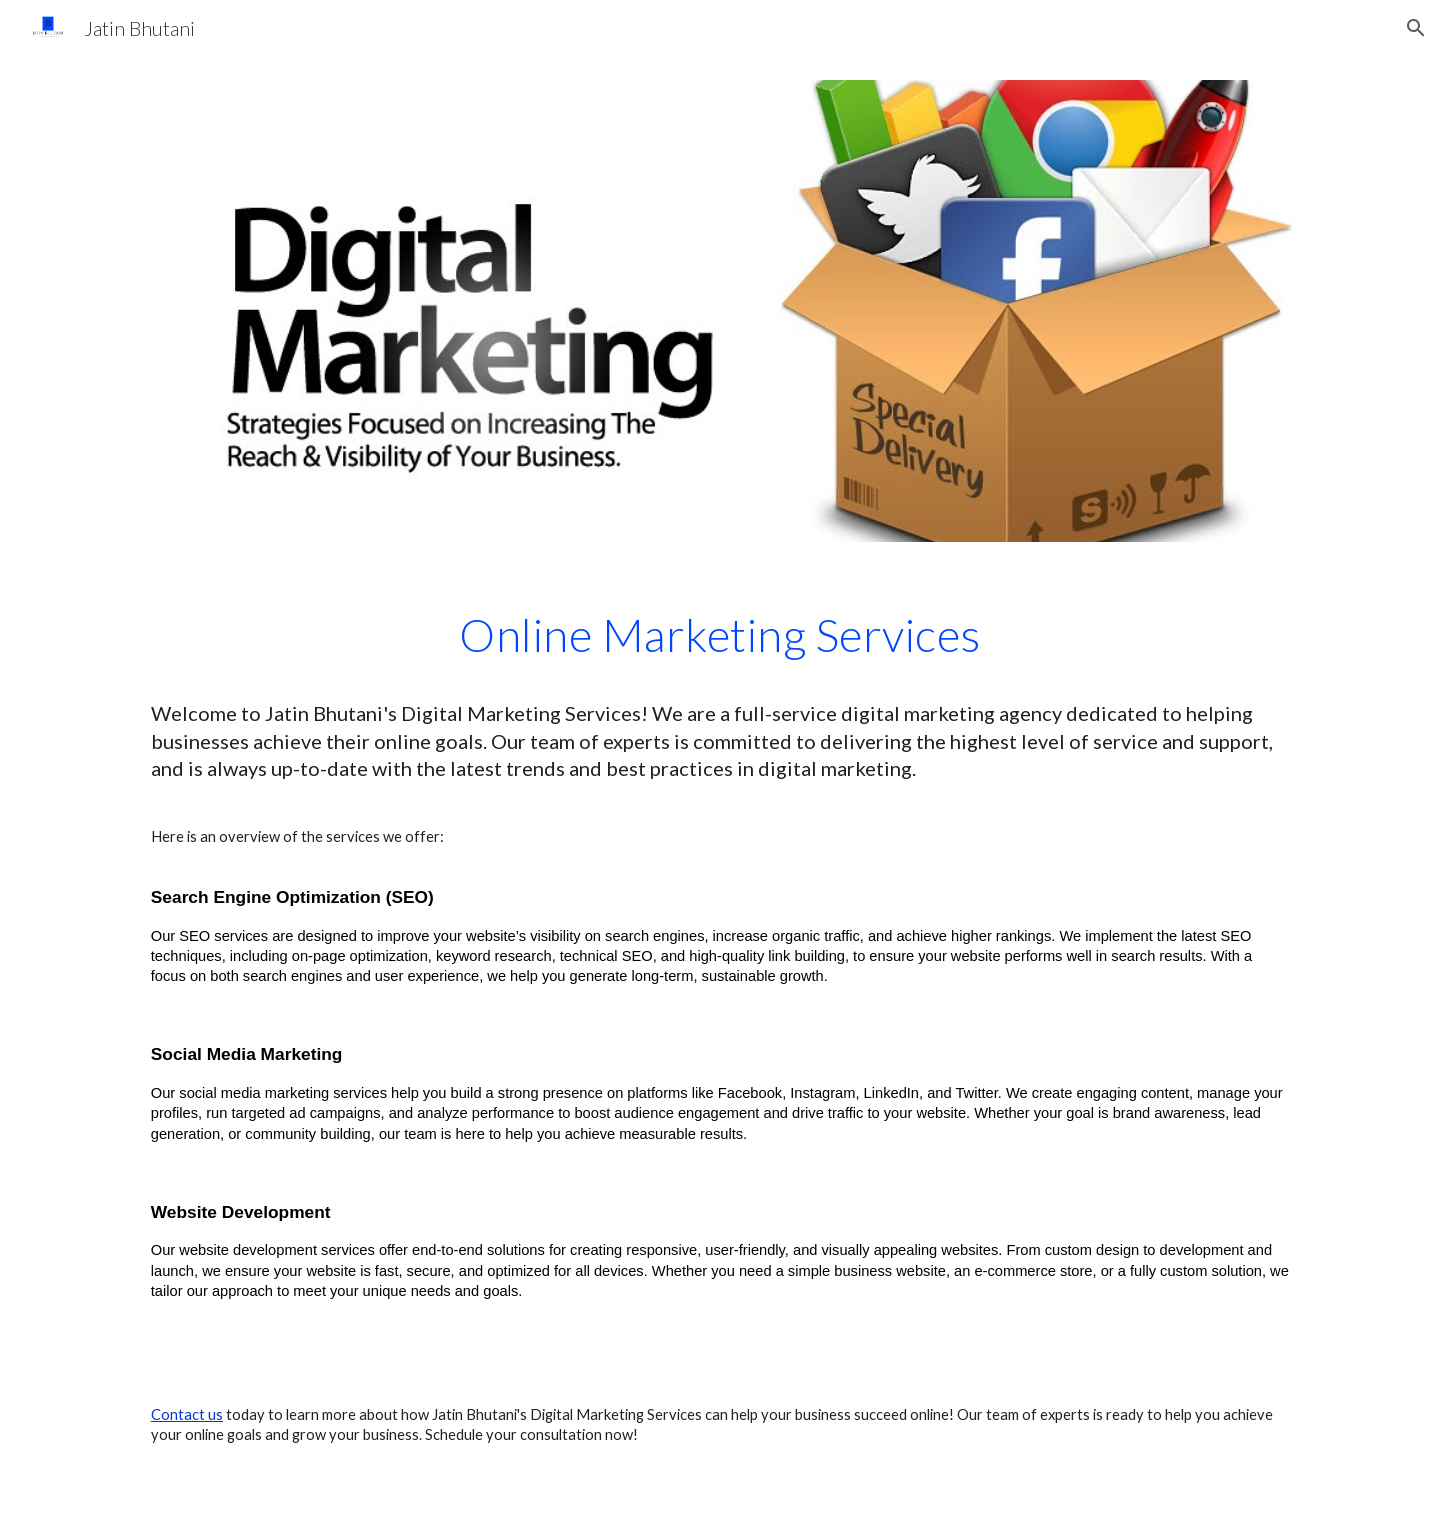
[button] (1416, 28)
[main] (720, 693)
